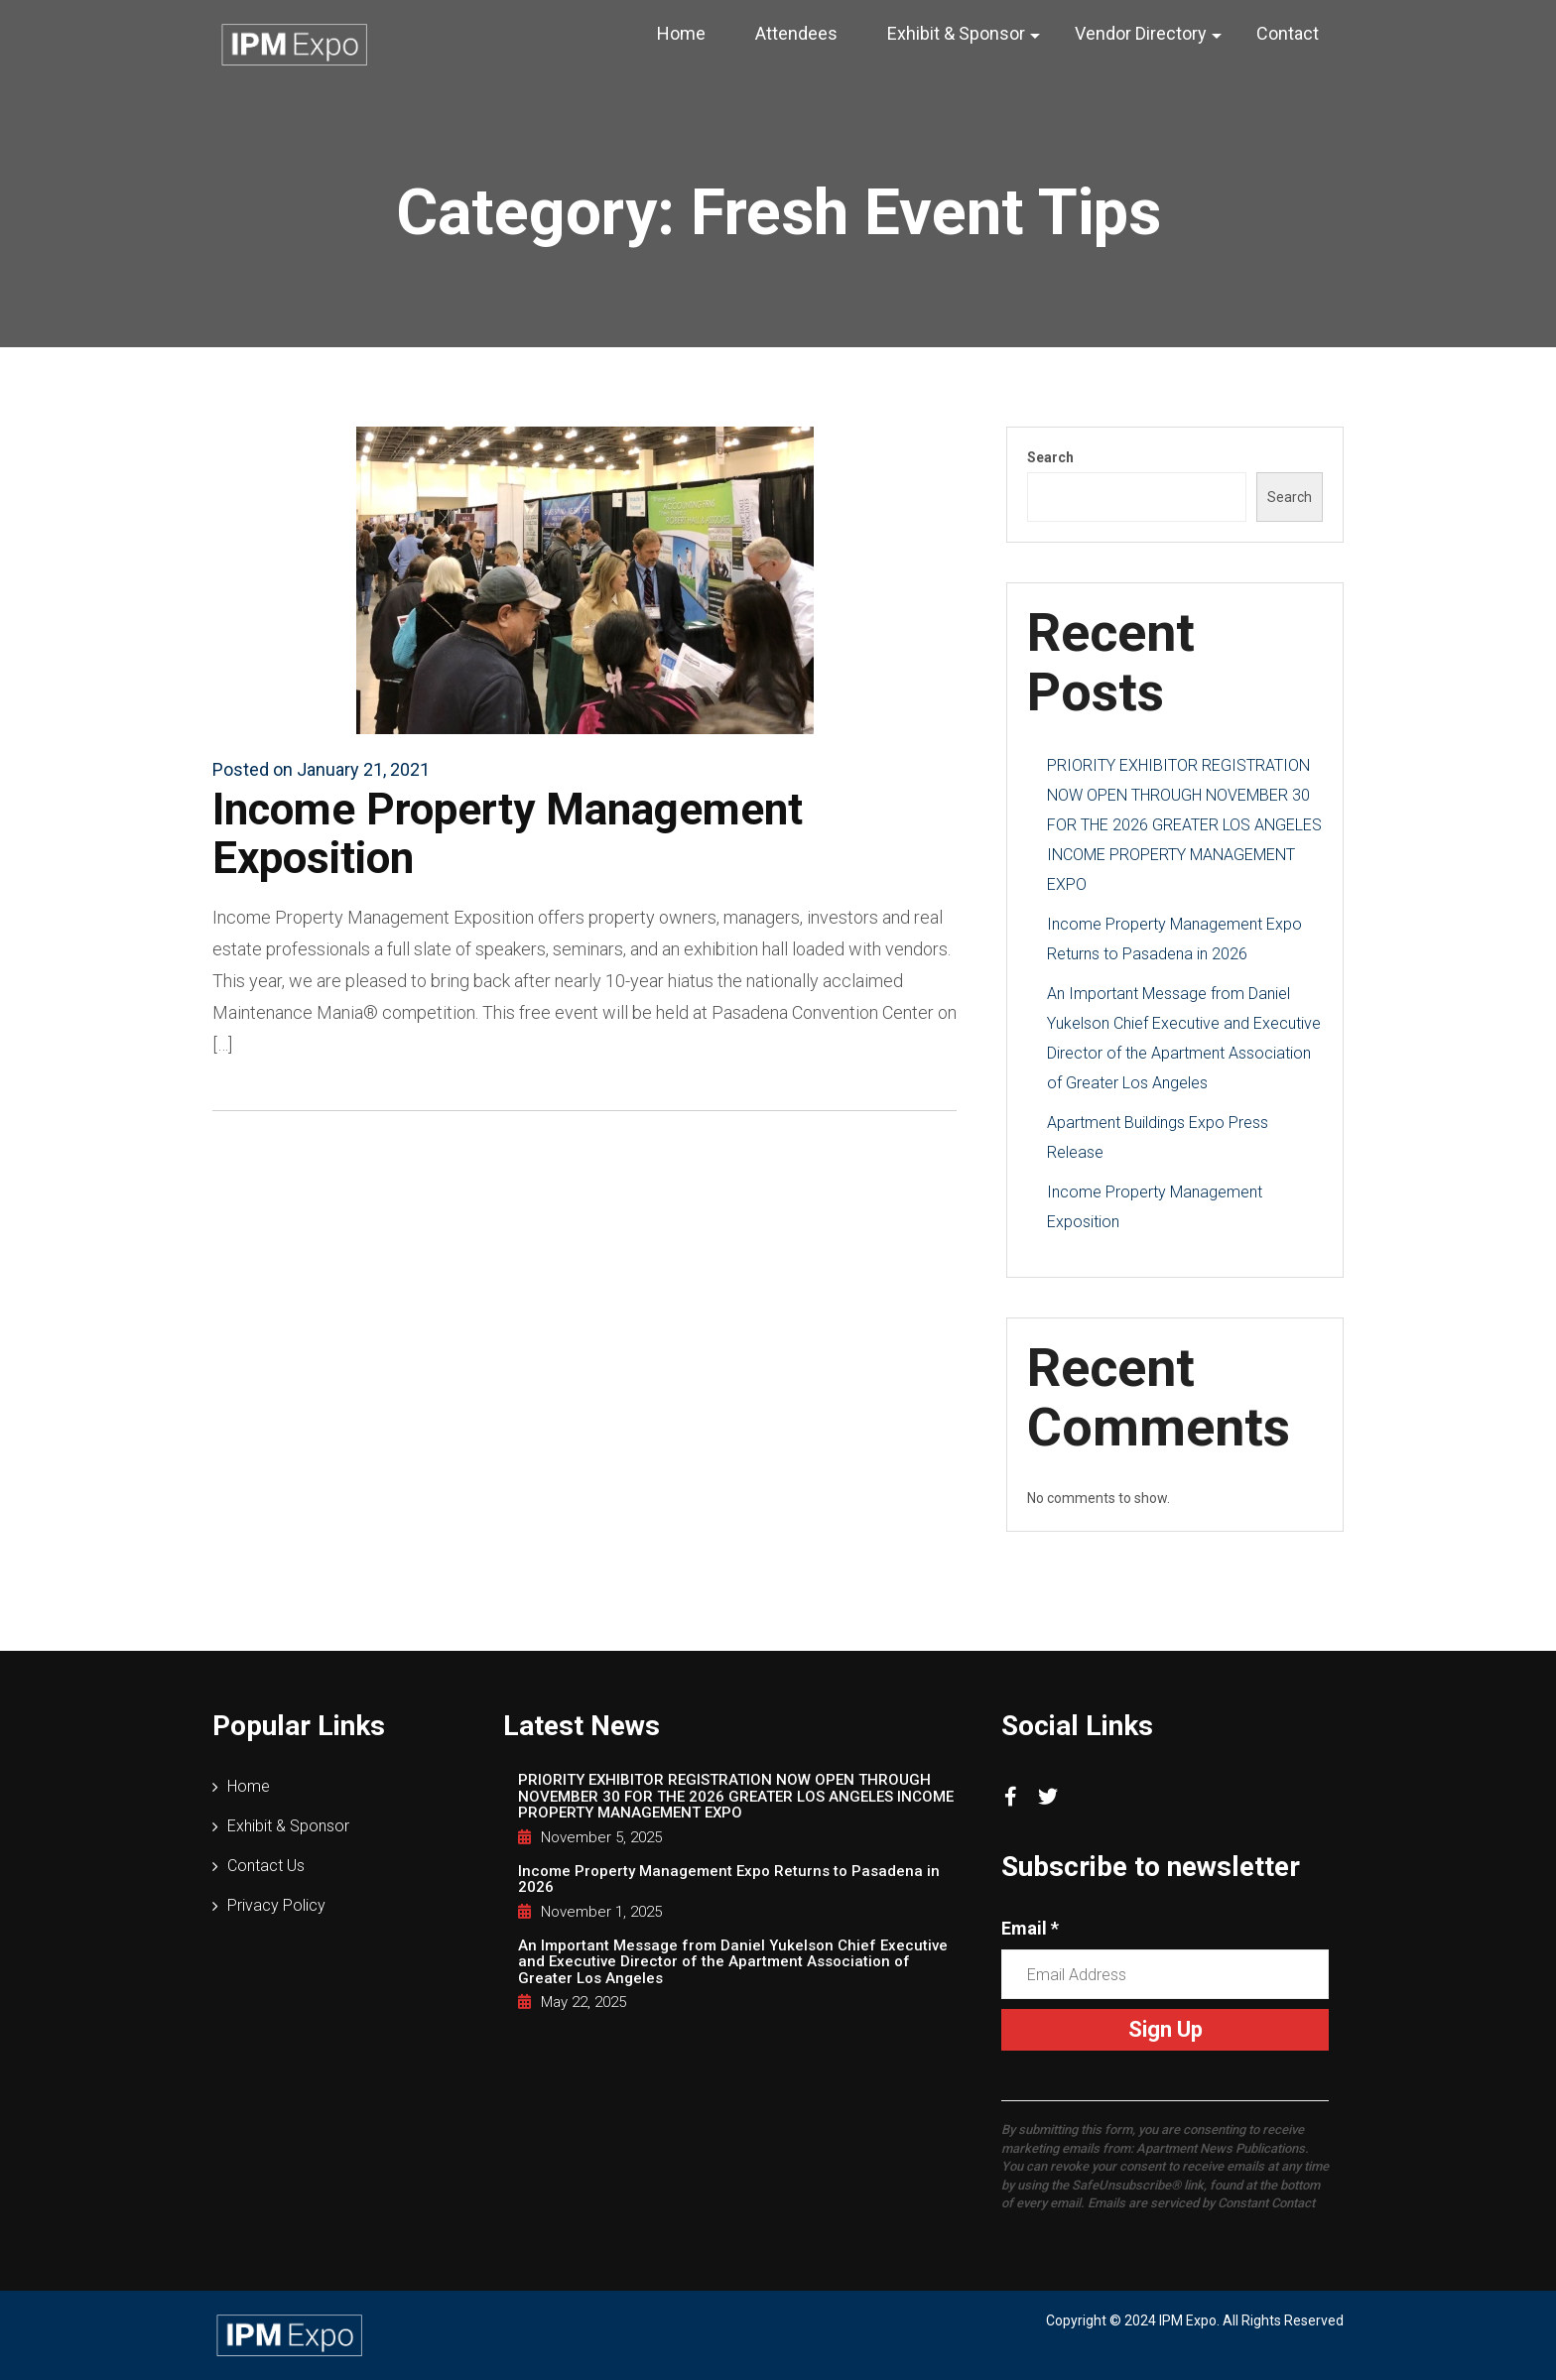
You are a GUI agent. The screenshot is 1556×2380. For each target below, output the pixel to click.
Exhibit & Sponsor (956, 33)
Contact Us (266, 1865)
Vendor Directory (1141, 33)
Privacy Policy (276, 1905)
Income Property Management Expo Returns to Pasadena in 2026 (729, 1879)
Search (1050, 457)
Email (1030, 1928)
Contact (1287, 33)
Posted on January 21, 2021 (321, 769)
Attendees (796, 33)
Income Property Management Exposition (507, 833)
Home (681, 33)
